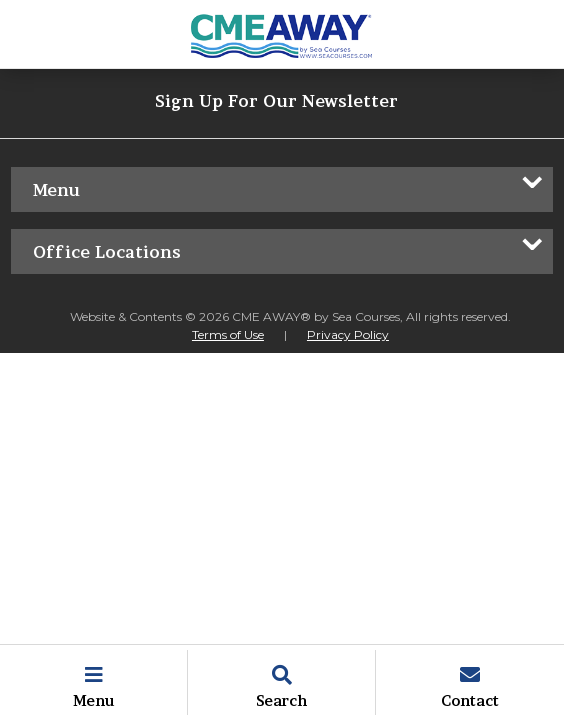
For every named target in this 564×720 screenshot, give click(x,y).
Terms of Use (228, 334)
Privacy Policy (348, 334)
